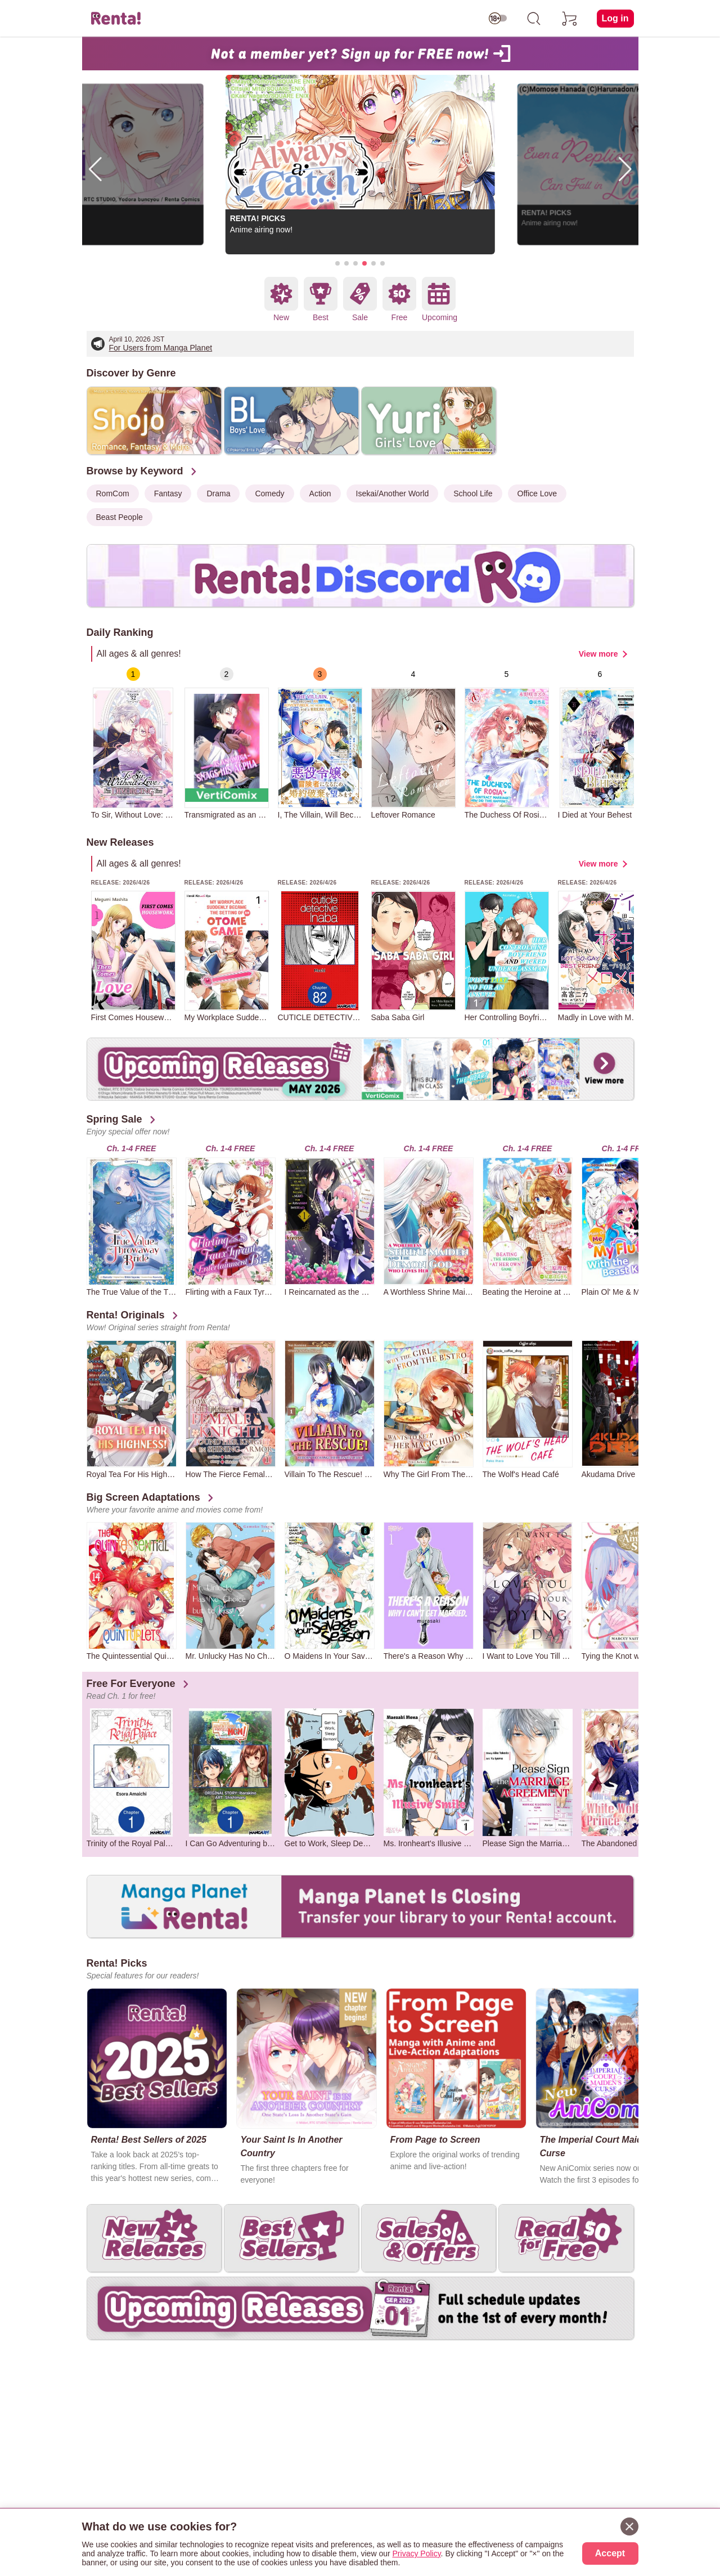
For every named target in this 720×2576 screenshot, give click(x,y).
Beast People (119, 517)
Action (320, 493)
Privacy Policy (417, 2553)
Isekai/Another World (392, 493)
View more (598, 653)
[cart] (570, 19)
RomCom (112, 493)
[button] (337, 263)
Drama (218, 493)
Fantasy (168, 493)
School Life (472, 493)
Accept (610, 2553)
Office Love (537, 493)
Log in (615, 18)
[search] (534, 19)
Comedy (269, 493)
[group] (133, 743)
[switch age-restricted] (498, 18)
